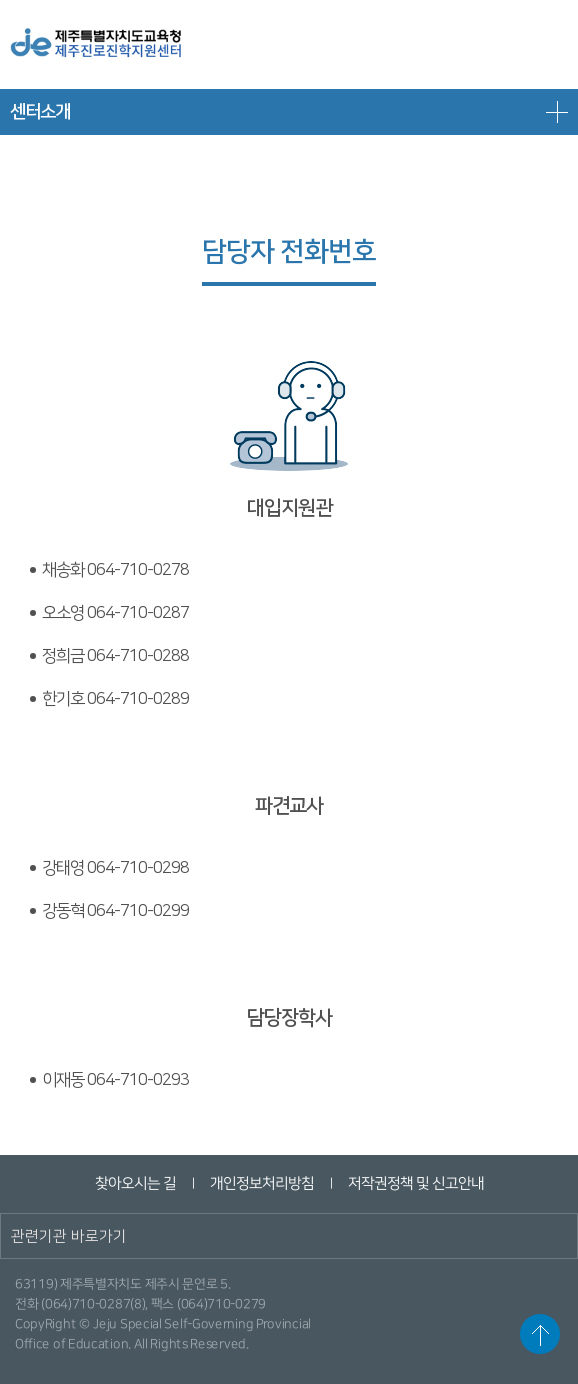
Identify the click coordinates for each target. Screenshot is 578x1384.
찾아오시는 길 (134, 1183)
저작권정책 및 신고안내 (415, 1183)
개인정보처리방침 (261, 1183)
